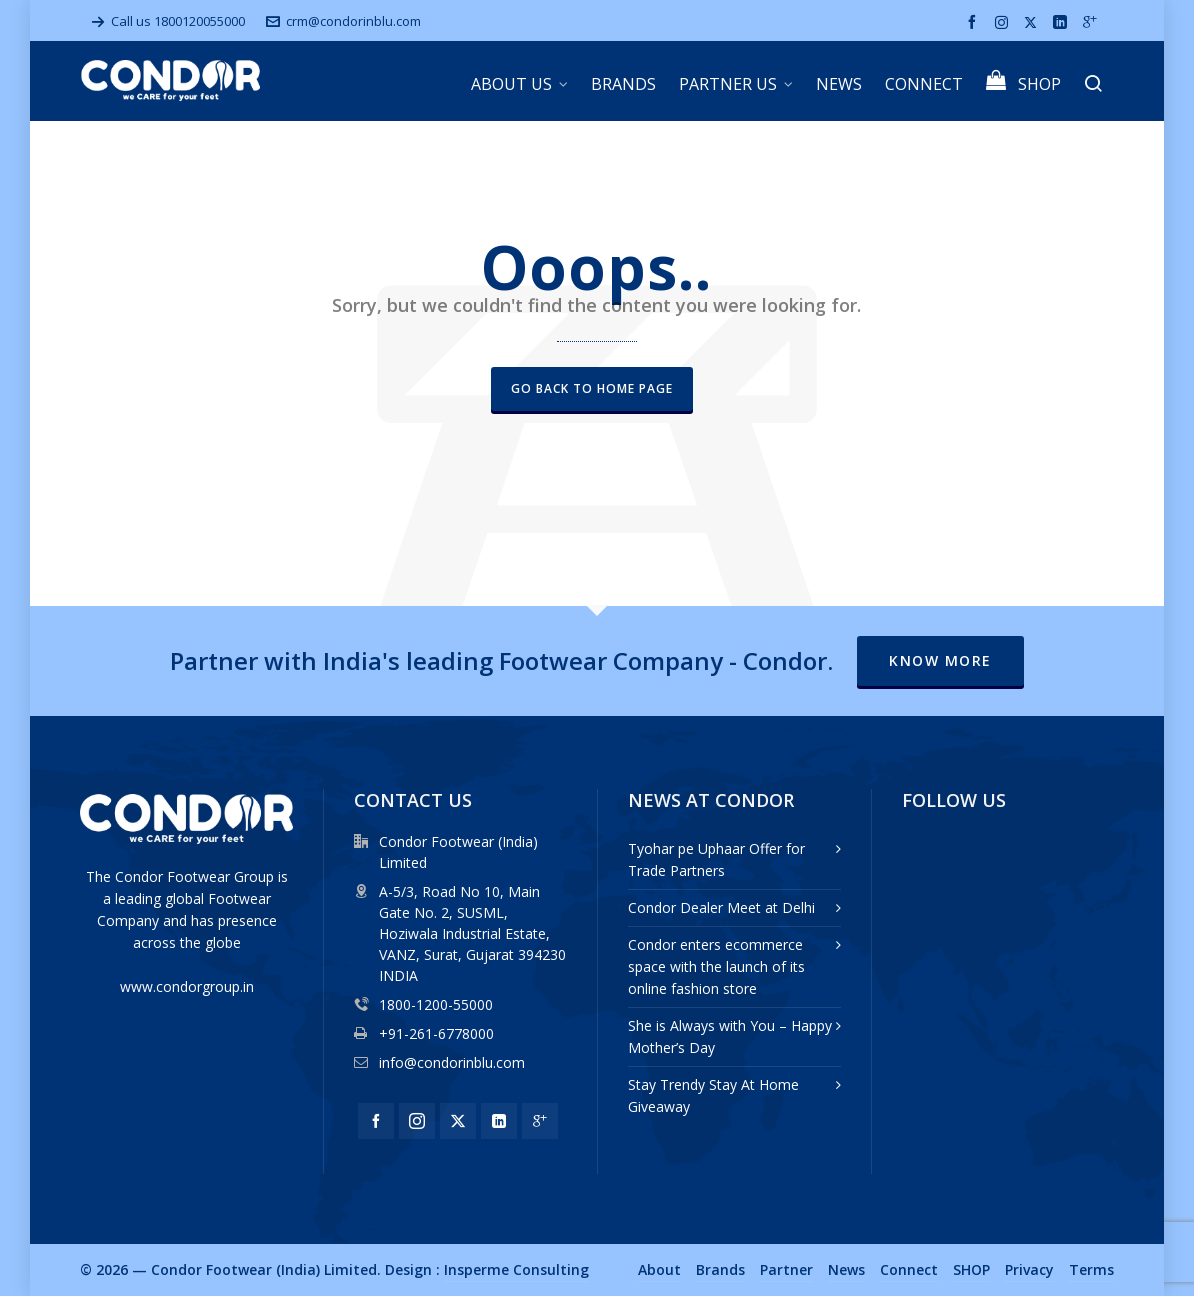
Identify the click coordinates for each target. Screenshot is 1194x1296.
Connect (909, 1269)
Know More (940, 660)
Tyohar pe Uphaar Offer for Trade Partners (716, 859)
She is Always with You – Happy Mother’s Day (730, 1036)
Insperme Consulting (516, 1269)
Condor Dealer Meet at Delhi (721, 907)
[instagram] (1004, 22)
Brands (720, 1269)
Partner (786, 1269)
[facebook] (975, 22)
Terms (1091, 1269)
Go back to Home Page (592, 388)
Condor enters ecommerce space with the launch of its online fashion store (716, 966)
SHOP (971, 1269)
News (846, 1269)
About (659, 1269)
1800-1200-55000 (436, 1004)
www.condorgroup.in (187, 986)
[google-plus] (1093, 22)
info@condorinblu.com (452, 1062)
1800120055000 (199, 21)
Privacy (1029, 1269)
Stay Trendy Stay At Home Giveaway (713, 1095)
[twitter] (1033, 22)
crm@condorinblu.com (343, 21)
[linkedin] (1063, 22)
